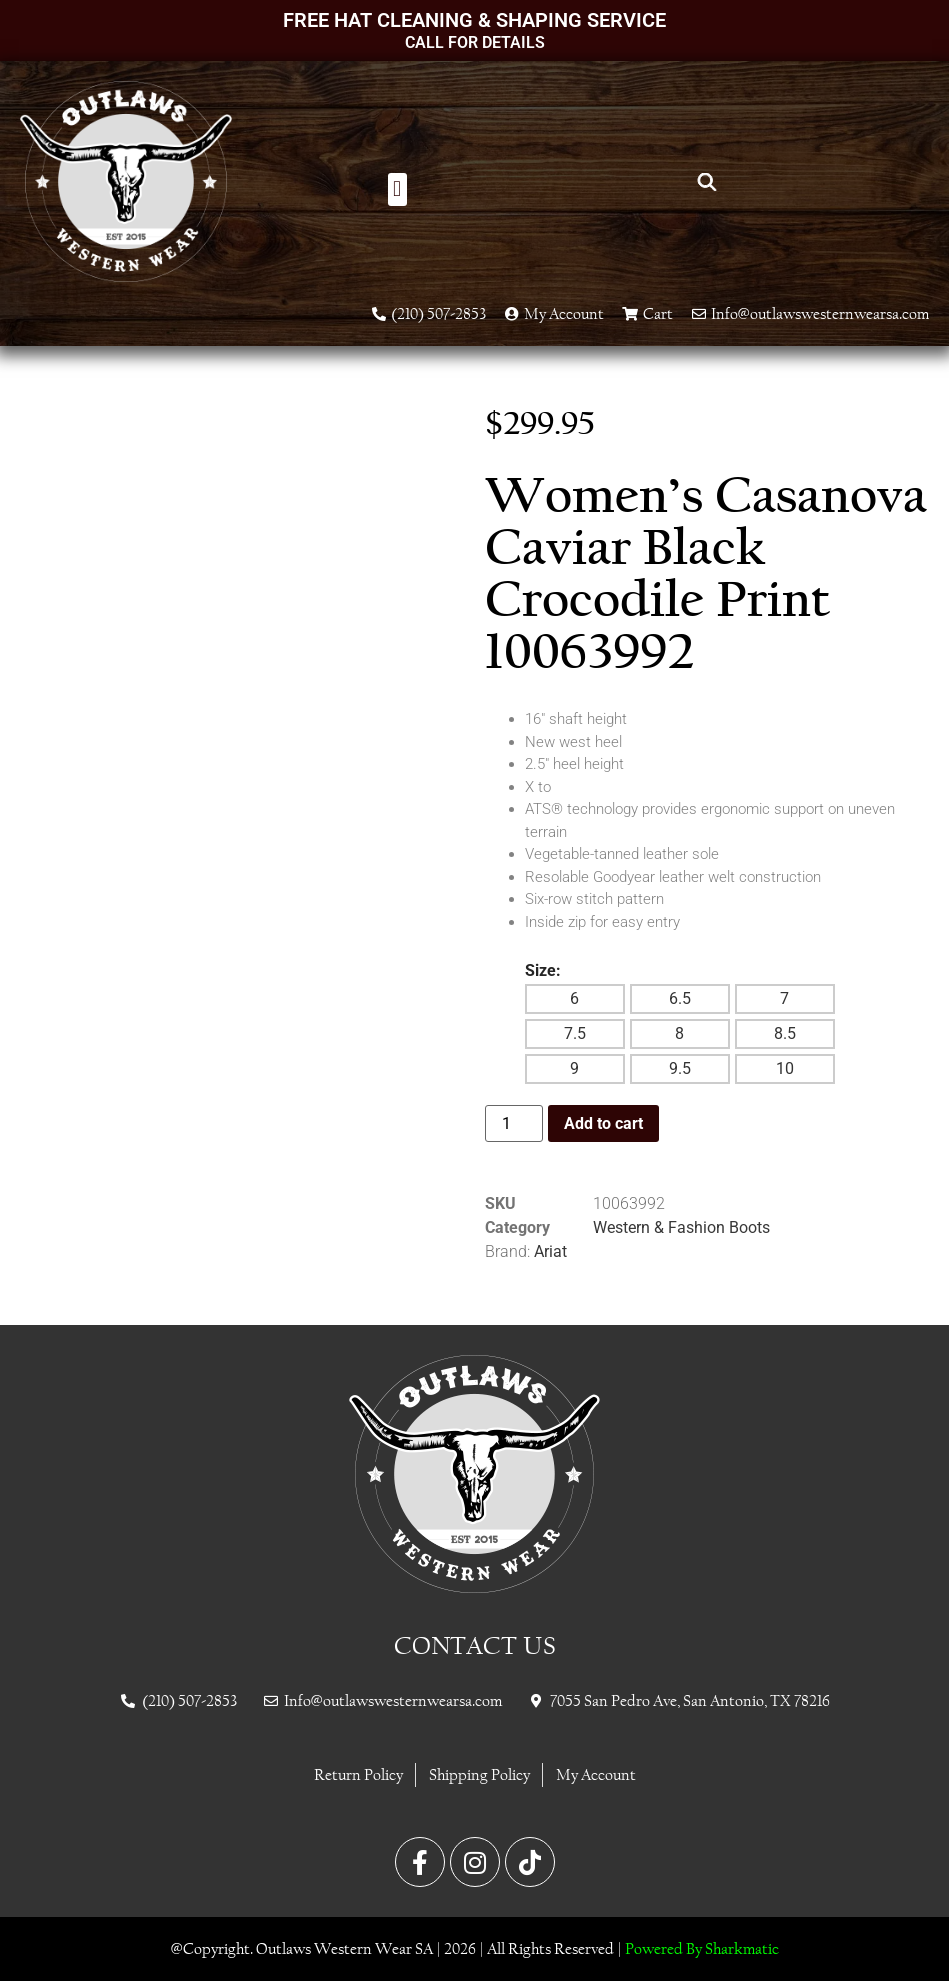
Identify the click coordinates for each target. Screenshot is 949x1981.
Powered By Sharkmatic (702, 1948)
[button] (397, 189)
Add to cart (603, 1123)
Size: (543, 971)
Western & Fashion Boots (681, 1227)
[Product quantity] (514, 1123)
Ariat (550, 1251)
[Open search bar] (707, 182)
